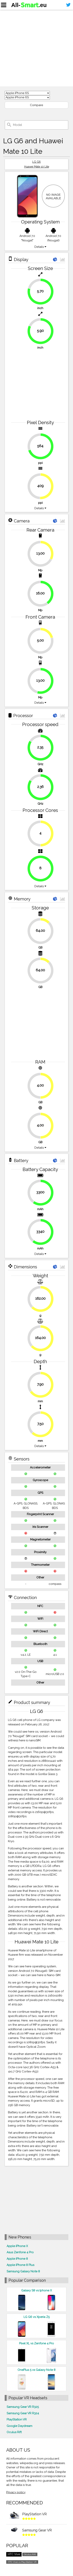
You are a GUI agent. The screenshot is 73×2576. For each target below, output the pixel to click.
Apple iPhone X (17, 2246)
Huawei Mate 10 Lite (36, 166)
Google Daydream (19, 2426)
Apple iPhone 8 (17, 2258)
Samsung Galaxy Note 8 (23, 2271)
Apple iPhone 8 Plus (20, 2265)
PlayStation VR (17, 2419)
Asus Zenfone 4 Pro (20, 2252)
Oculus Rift (14, 2432)
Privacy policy (16, 2492)
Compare (36, 105)
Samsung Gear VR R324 (23, 2413)
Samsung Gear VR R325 (23, 2407)
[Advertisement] (36, 48)
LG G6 (36, 161)
